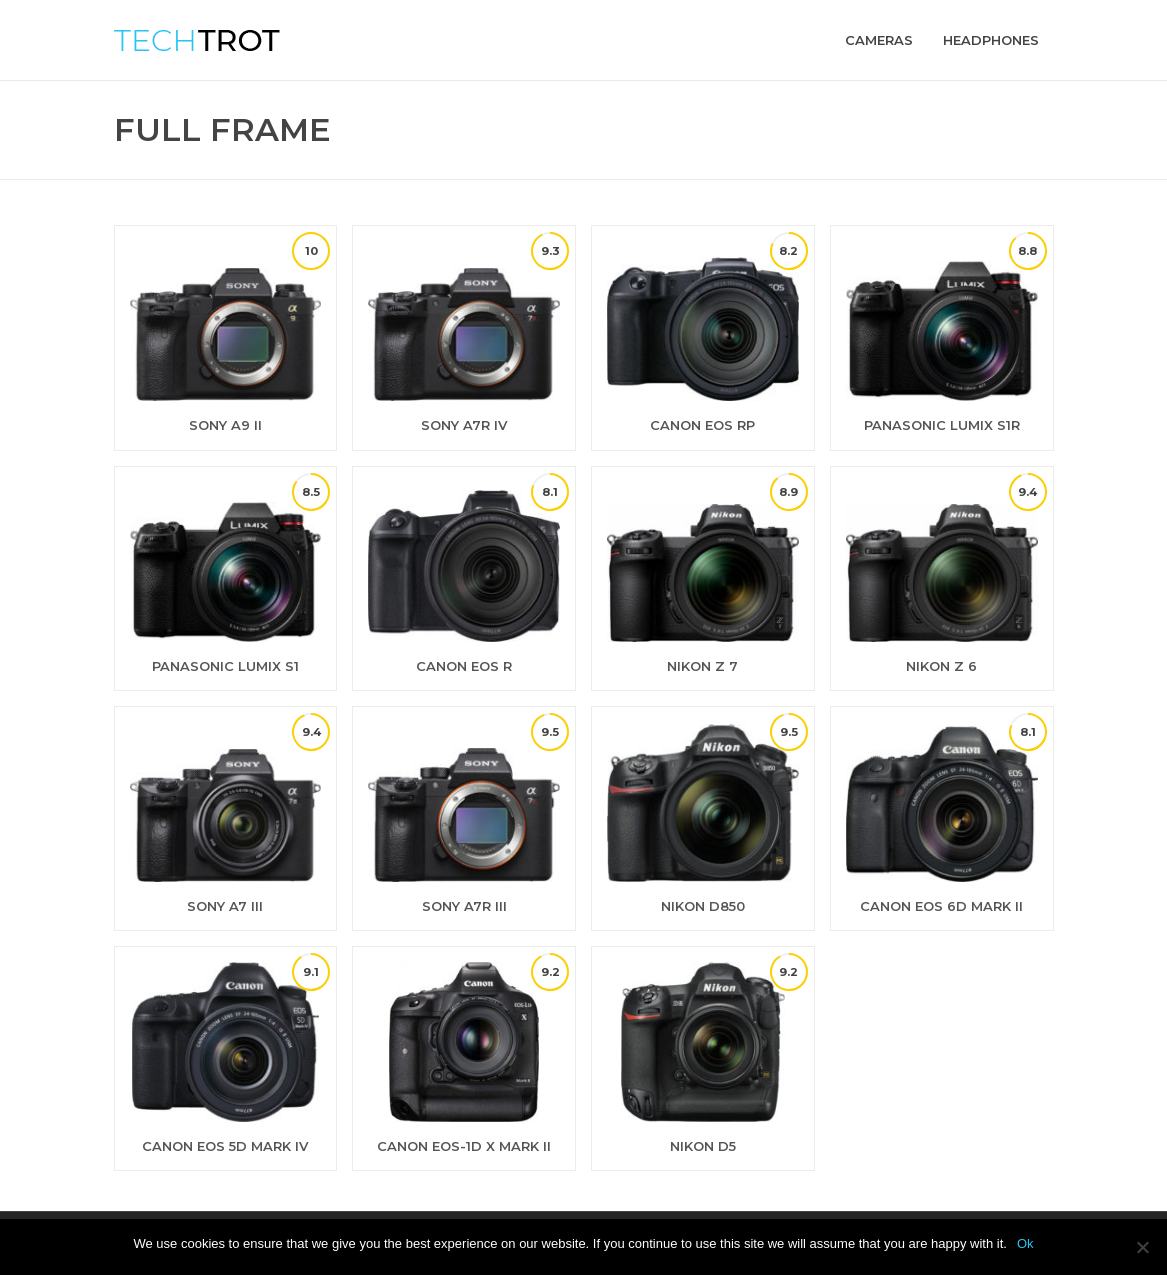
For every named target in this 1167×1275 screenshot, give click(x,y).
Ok (1025, 1243)
